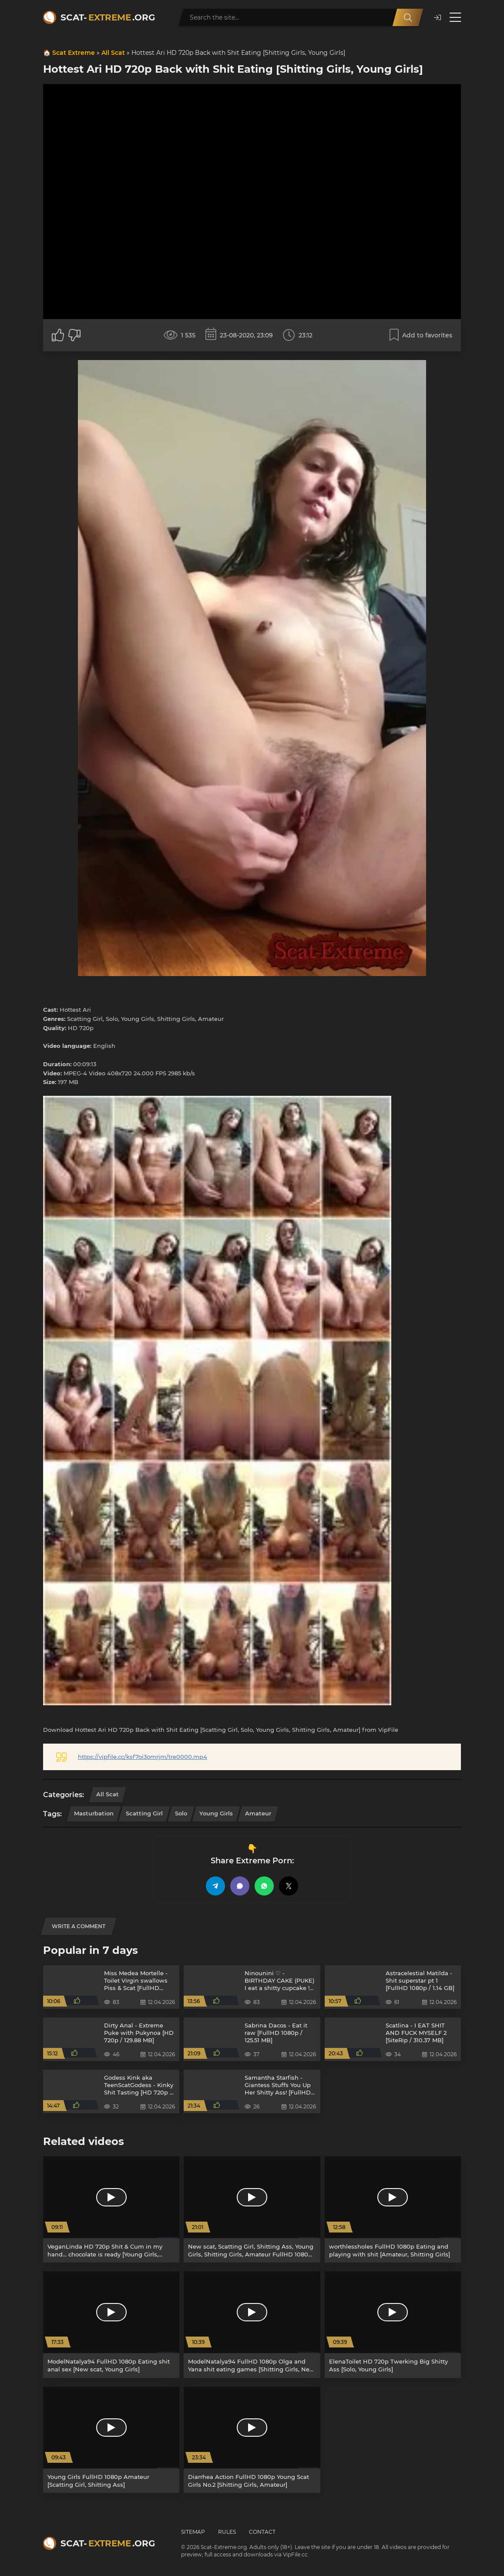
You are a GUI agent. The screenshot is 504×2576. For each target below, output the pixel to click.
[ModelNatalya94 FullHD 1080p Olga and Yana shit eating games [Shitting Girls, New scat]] (252, 2324)
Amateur (258, 1813)
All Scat (113, 53)
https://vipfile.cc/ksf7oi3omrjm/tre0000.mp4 (142, 1756)
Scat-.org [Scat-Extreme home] (107, 17)
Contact (262, 2532)
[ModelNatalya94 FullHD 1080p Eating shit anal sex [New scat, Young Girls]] (111, 2324)
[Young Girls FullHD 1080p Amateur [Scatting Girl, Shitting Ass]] (111, 2440)
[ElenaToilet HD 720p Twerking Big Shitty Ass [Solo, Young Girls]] (393, 2324)
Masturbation (94, 1813)
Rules (227, 2532)
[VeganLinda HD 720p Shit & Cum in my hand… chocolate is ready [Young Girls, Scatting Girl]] (111, 2209)
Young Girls (216, 1813)
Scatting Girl (144, 1813)
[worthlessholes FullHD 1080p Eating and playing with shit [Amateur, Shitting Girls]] (393, 2209)
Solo (181, 1813)
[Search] (408, 17)
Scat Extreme (73, 53)
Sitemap (193, 2532)
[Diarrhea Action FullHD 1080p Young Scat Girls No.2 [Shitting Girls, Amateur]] (252, 2440)
